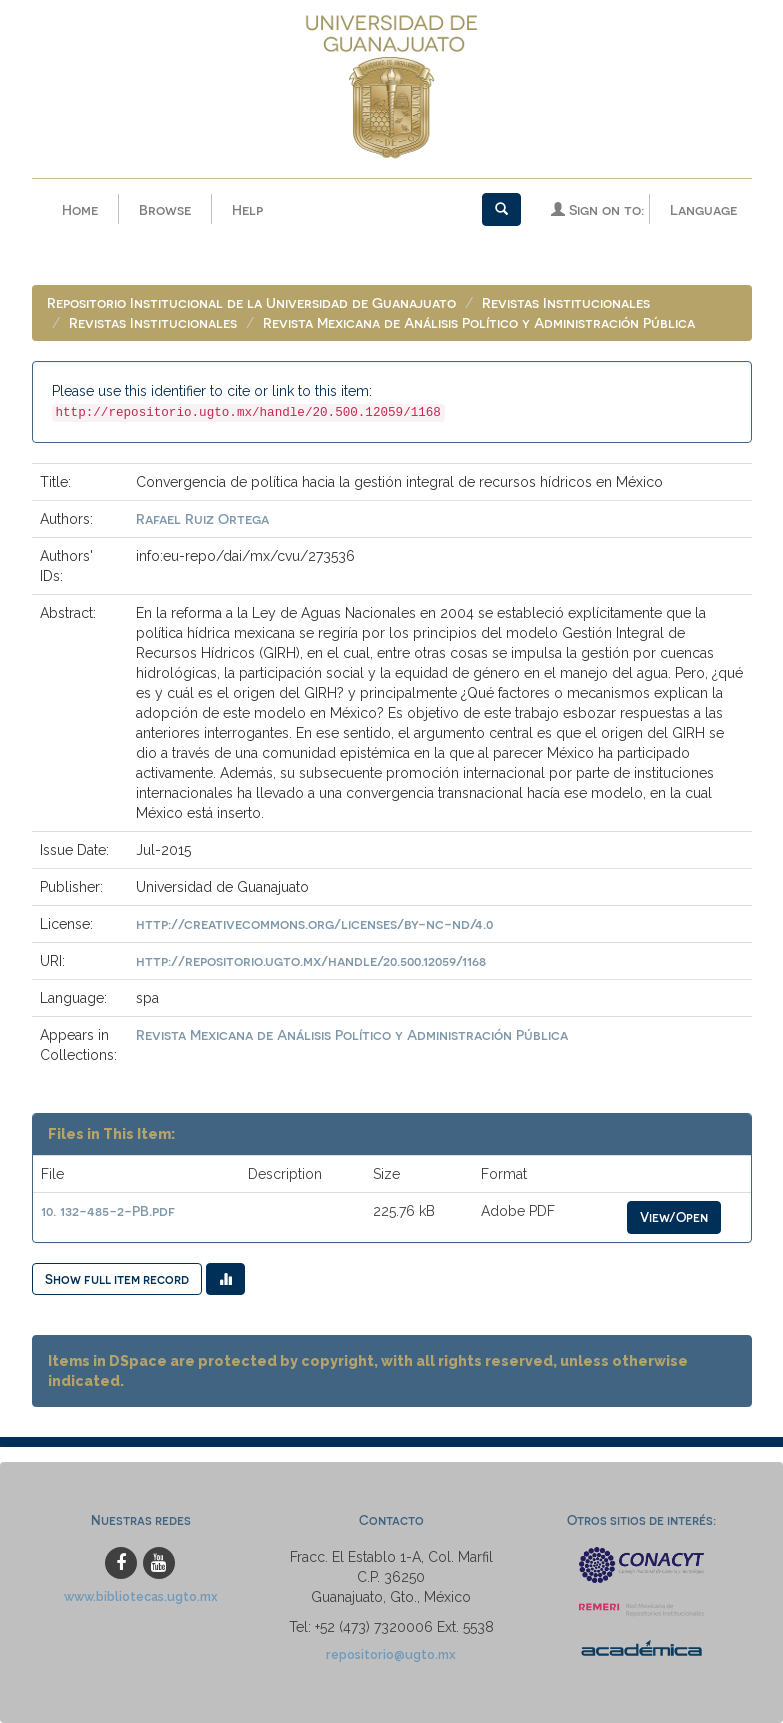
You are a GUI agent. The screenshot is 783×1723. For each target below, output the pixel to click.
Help (247, 209)
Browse (165, 209)
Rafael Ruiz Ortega (202, 518)
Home (80, 209)
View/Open (674, 1216)
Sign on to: (597, 209)
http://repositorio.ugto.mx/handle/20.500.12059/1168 (311, 960)
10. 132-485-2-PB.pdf (108, 1210)
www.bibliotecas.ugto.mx (141, 1596)
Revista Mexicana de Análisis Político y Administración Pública (479, 322)
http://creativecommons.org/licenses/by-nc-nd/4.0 (314, 923)
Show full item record (117, 1278)
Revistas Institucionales (566, 302)
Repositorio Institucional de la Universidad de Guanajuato (251, 302)
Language (703, 209)
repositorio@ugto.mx (391, 1654)
